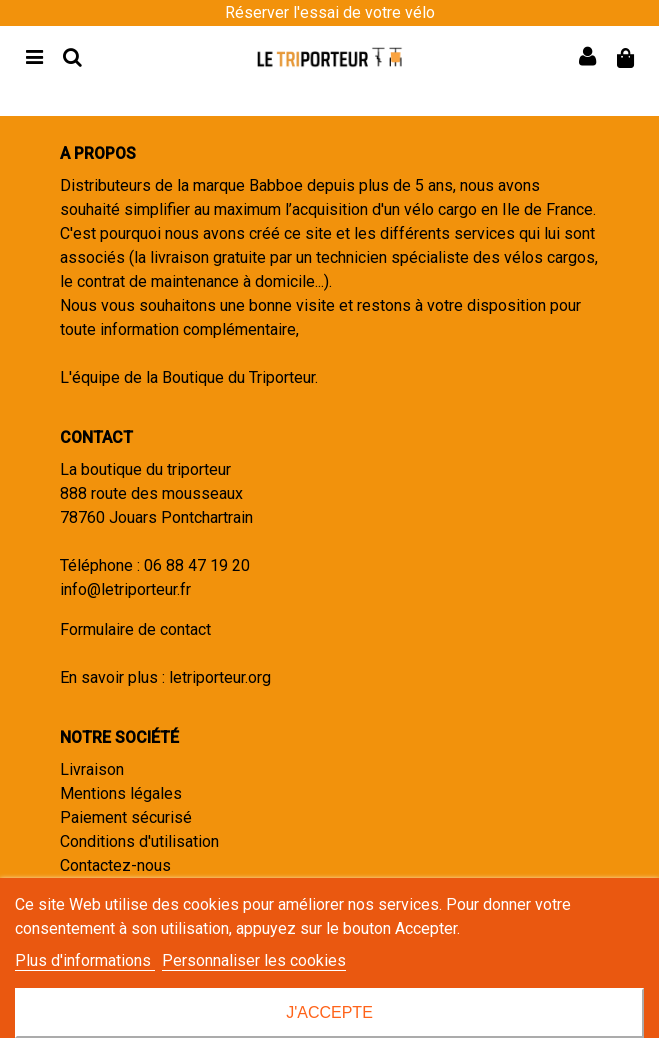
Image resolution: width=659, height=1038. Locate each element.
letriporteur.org (220, 677)
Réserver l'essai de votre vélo (330, 12)
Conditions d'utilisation (139, 841)
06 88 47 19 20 (197, 565)
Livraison (92, 769)
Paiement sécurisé (126, 817)
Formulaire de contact (135, 629)
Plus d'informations (85, 960)
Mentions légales (121, 793)
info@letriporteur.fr (125, 589)
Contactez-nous (115, 865)
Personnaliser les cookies (254, 960)
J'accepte (329, 1012)
